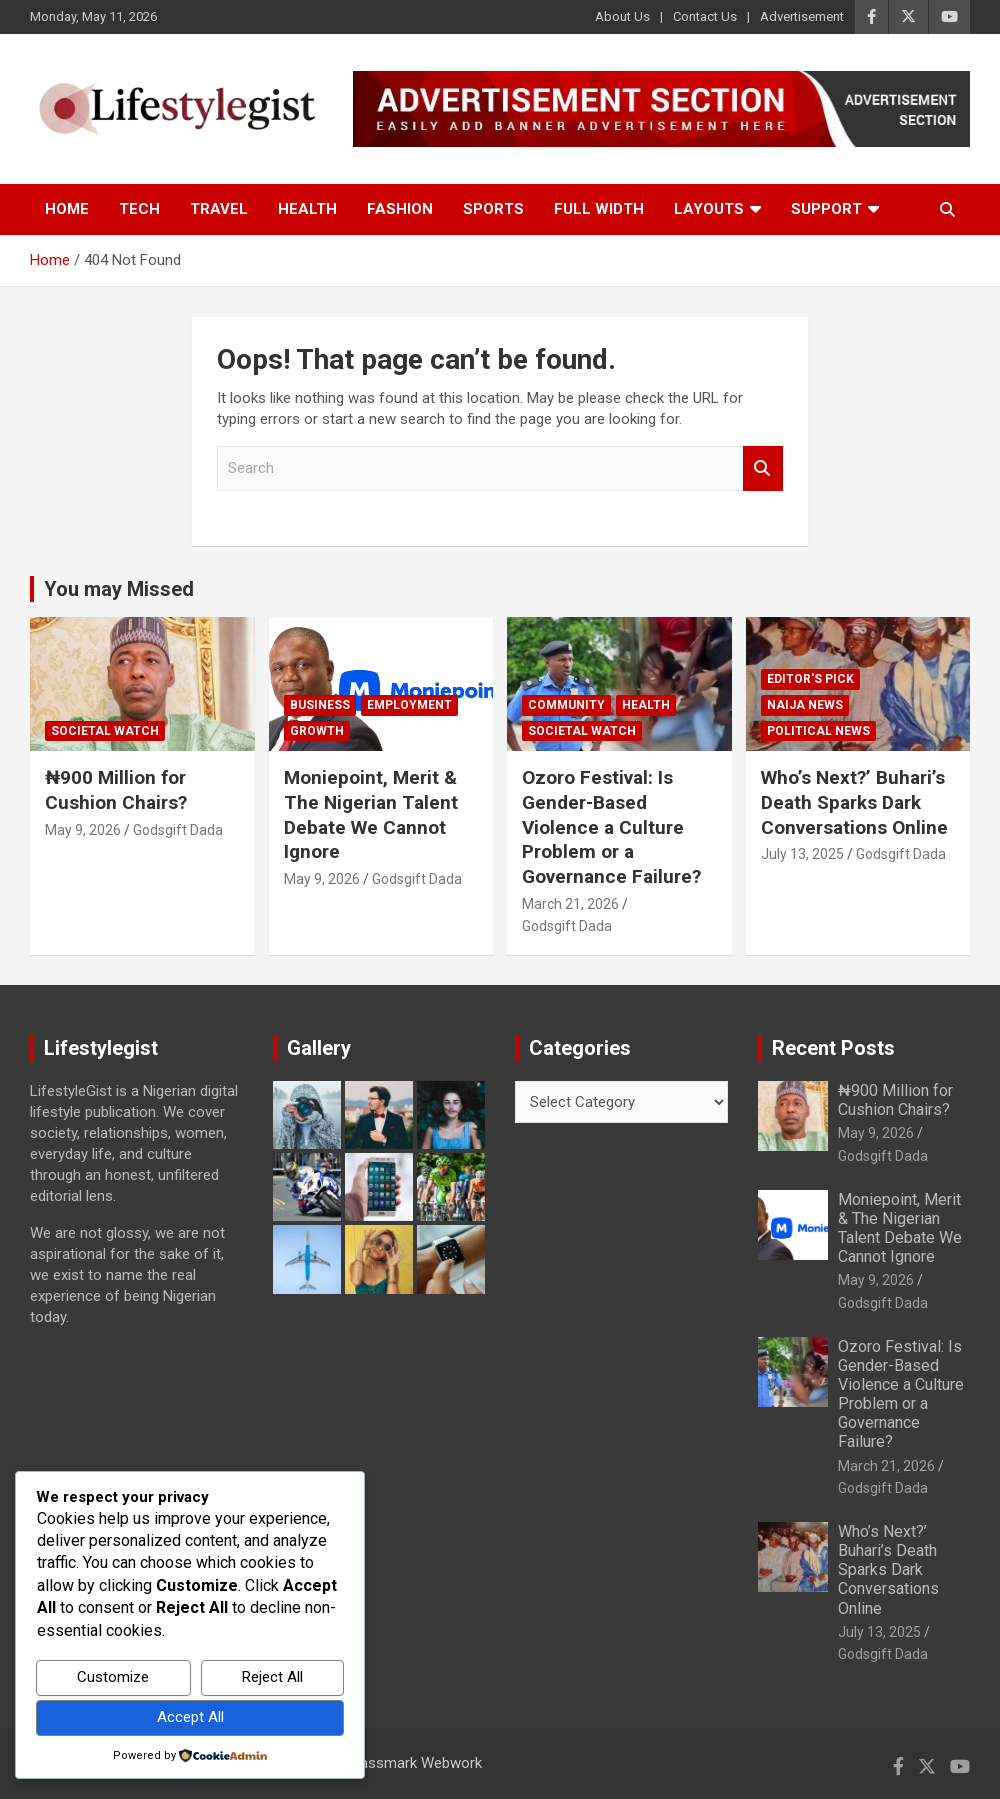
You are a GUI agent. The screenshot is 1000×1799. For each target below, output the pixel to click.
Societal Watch (105, 731)
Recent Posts (833, 1048)
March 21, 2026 (570, 904)
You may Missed (119, 589)
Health (307, 209)
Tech (139, 209)
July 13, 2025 (802, 854)
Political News (818, 731)
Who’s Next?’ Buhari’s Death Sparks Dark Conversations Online (854, 802)
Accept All (190, 1717)
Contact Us (705, 16)
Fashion (400, 209)
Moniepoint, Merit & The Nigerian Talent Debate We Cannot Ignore (371, 814)
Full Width (599, 209)
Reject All (272, 1677)
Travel (219, 209)
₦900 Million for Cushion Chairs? (116, 790)
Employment (409, 705)
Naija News (805, 705)
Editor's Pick (810, 679)
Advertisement (802, 16)
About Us (622, 16)
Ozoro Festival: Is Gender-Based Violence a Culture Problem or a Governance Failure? (611, 827)
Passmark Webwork (416, 1763)
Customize (113, 1677)
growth (317, 731)
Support (826, 209)
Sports (493, 209)
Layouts (709, 209)
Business (320, 705)
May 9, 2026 (83, 830)
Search (763, 468)
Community (566, 705)
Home (67, 209)
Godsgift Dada (178, 830)
